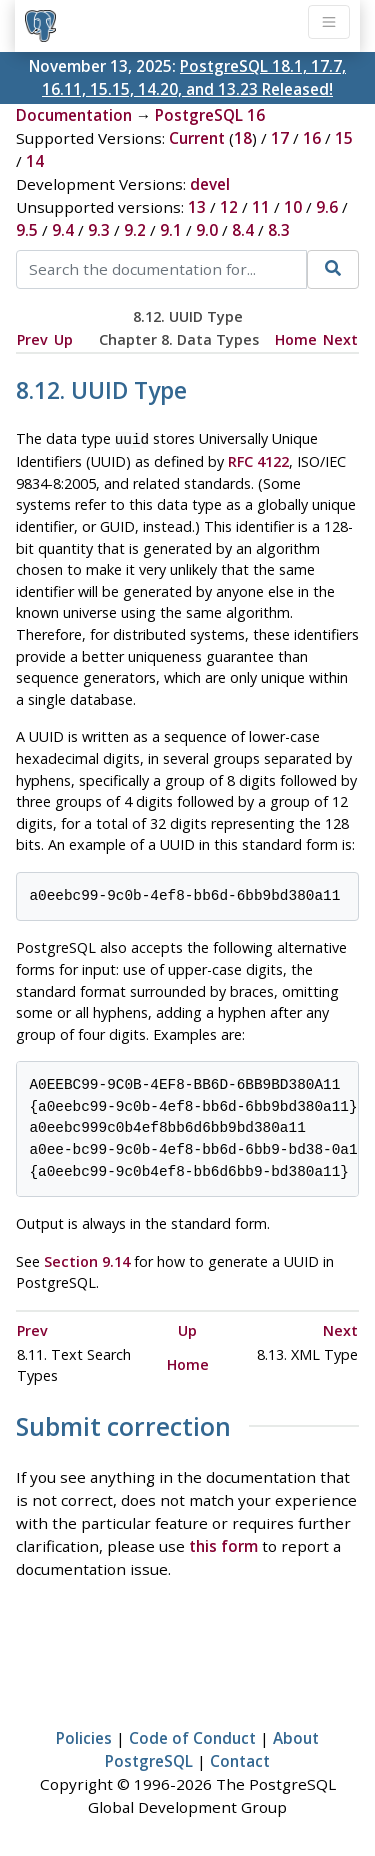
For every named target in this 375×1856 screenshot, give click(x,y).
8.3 (279, 230)
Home (296, 339)
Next (340, 339)
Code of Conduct (192, 1736)
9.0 (207, 230)
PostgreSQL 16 (210, 115)
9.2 (135, 230)
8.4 (243, 230)
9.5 (27, 230)
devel (210, 184)
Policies (84, 1736)
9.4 (63, 230)
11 (261, 207)
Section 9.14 (87, 1259)
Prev (32, 339)
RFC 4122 (258, 459)
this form (223, 1544)
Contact (240, 1759)
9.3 (99, 230)
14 (35, 161)
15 (344, 138)
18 (243, 138)
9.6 (327, 207)
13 (197, 207)
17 (280, 138)
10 (293, 207)
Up (63, 339)
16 (312, 138)
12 (229, 207)
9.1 (171, 230)
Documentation (74, 115)
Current (197, 138)
